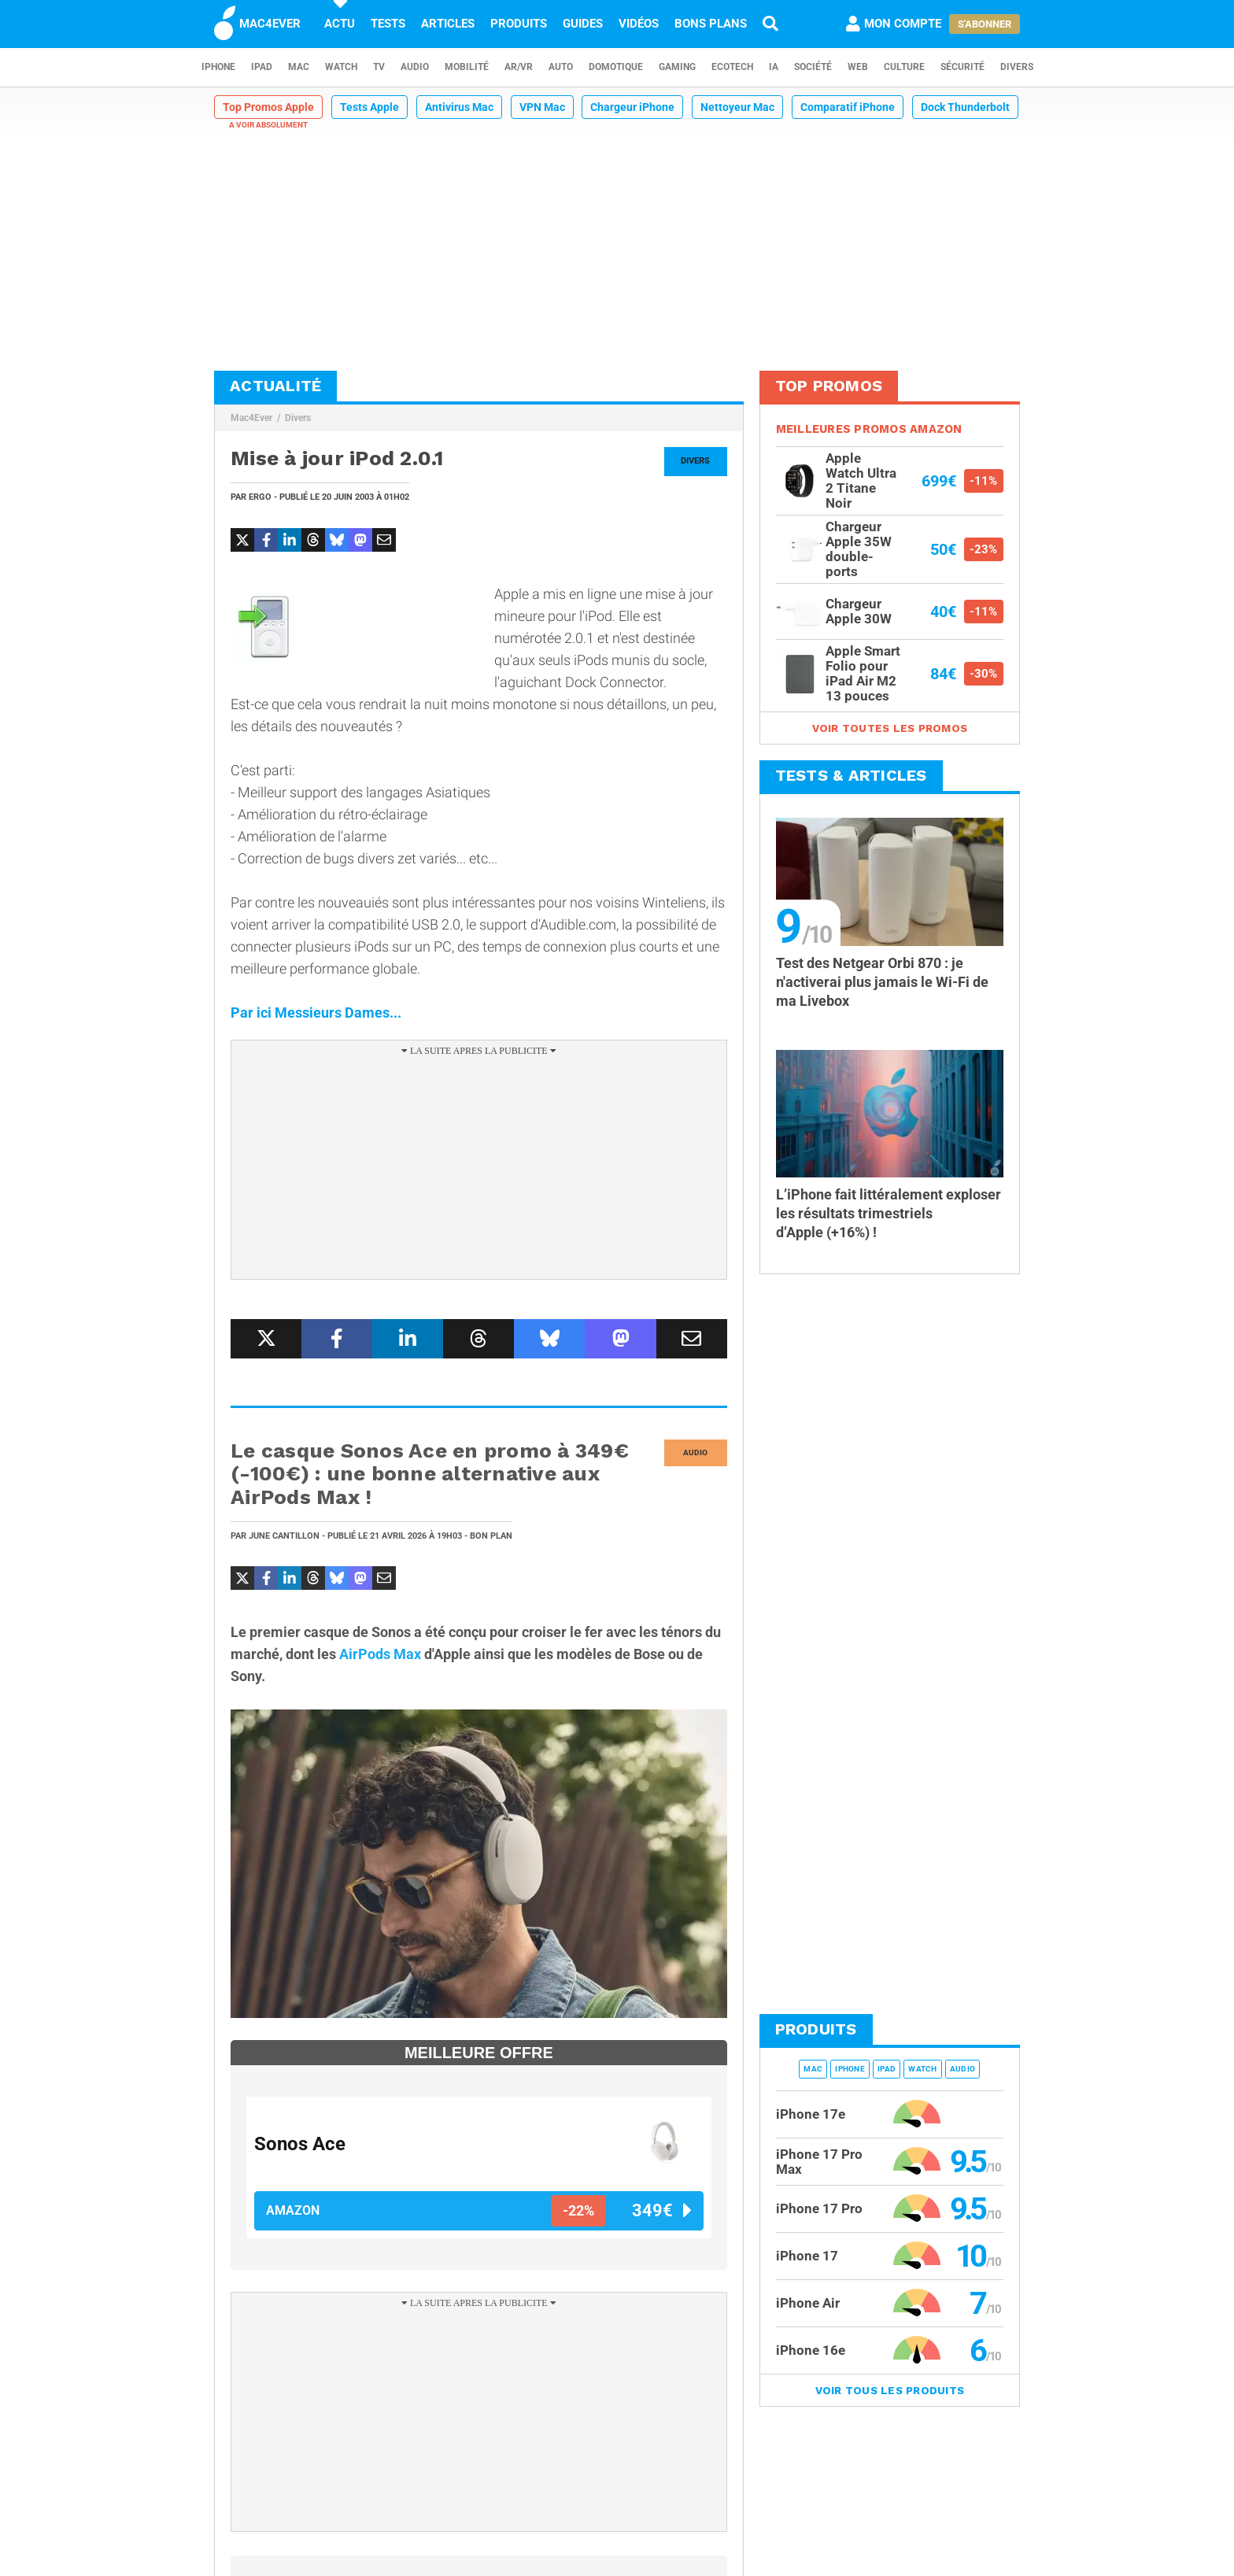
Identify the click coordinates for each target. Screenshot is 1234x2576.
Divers (1016, 66)
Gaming (677, 66)
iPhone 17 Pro (819, 2208)
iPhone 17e (810, 2114)
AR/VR (518, 66)
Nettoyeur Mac (737, 107)
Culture (904, 66)
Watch (341, 66)
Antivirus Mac (459, 107)
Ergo (260, 497)
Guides (583, 24)
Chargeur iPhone (632, 107)
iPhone (218, 66)
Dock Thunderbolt (965, 107)
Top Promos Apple (268, 107)
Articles (448, 24)
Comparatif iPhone (847, 107)
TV (379, 66)
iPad (261, 66)
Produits (518, 24)
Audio (415, 66)
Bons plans (710, 24)
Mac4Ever (251, 417)
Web (858, 66)
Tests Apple (369, 107)
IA (773, 66)
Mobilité (467, 66)
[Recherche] (770, 23)
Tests (388, 24)
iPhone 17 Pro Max (819, 2161)
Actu (339, 24)
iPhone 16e (810, 2350)
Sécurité (962, 66)
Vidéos (639, 24)
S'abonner (984, 24)
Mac (298, 66)
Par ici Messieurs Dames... (316, 1012)
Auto (561, 66)
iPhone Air (808, 2303)
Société (813, 66)
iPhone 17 (807, 2256)
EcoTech (732, 66)
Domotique (616, 66)
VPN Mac (542, 107)
